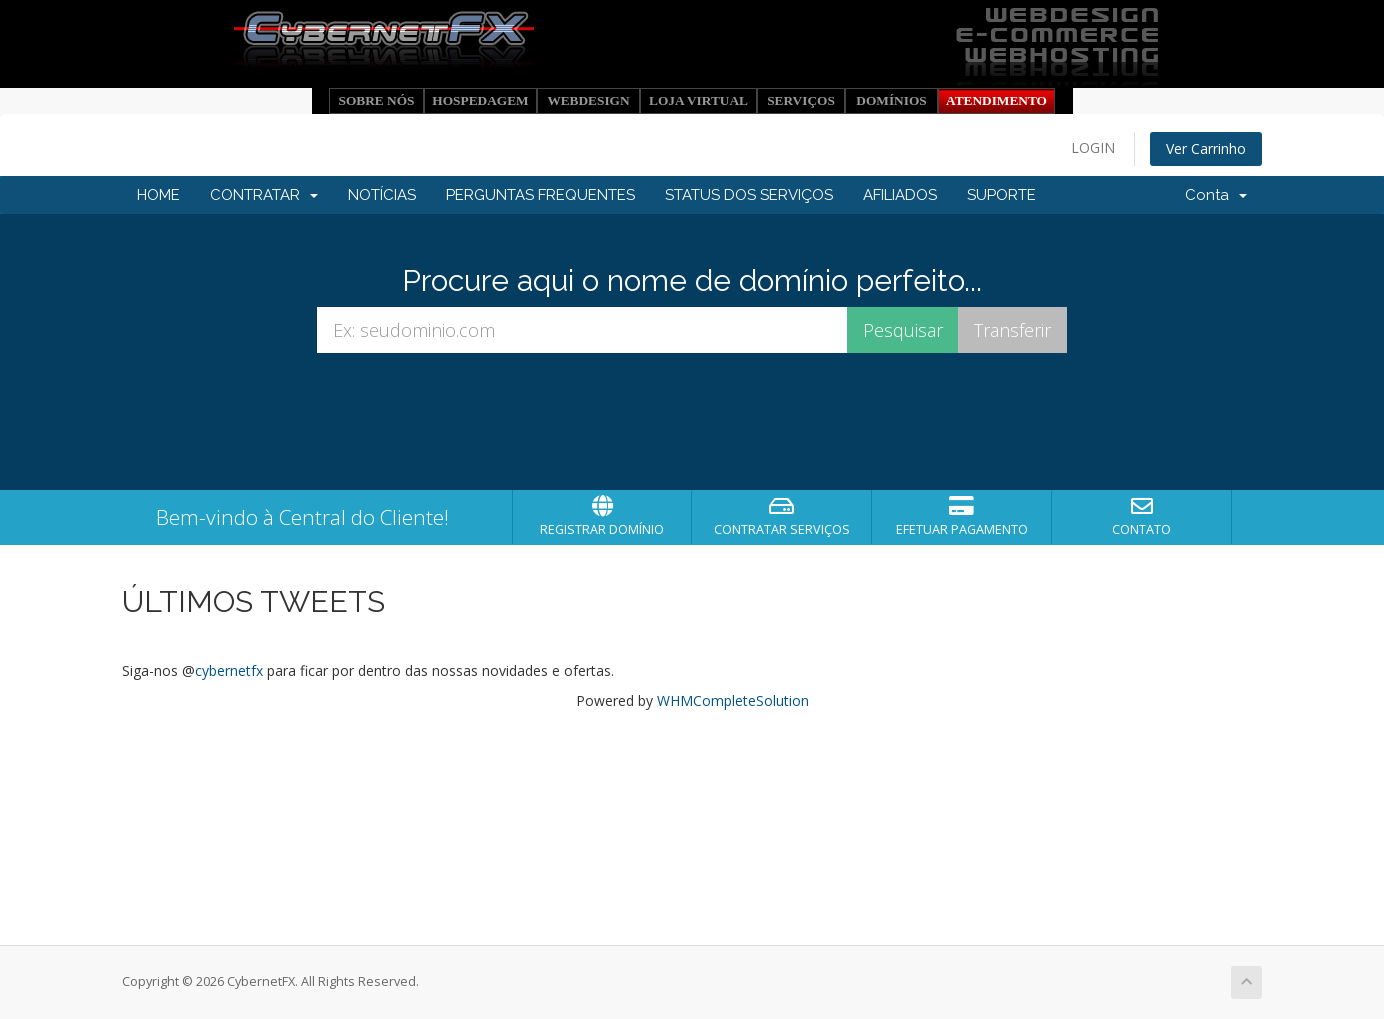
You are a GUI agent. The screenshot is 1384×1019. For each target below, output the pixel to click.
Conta (1216, 195)
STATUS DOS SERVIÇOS (749, 195)
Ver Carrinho (1206, 148)
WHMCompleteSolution (733, 700)
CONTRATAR (264, 195)
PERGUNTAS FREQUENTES (540, 195)
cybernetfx (229, 670)
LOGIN (1093, 147)
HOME (158, 195)
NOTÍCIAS (382, 195)
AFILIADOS (900, 195)
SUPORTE (1001, 195)
